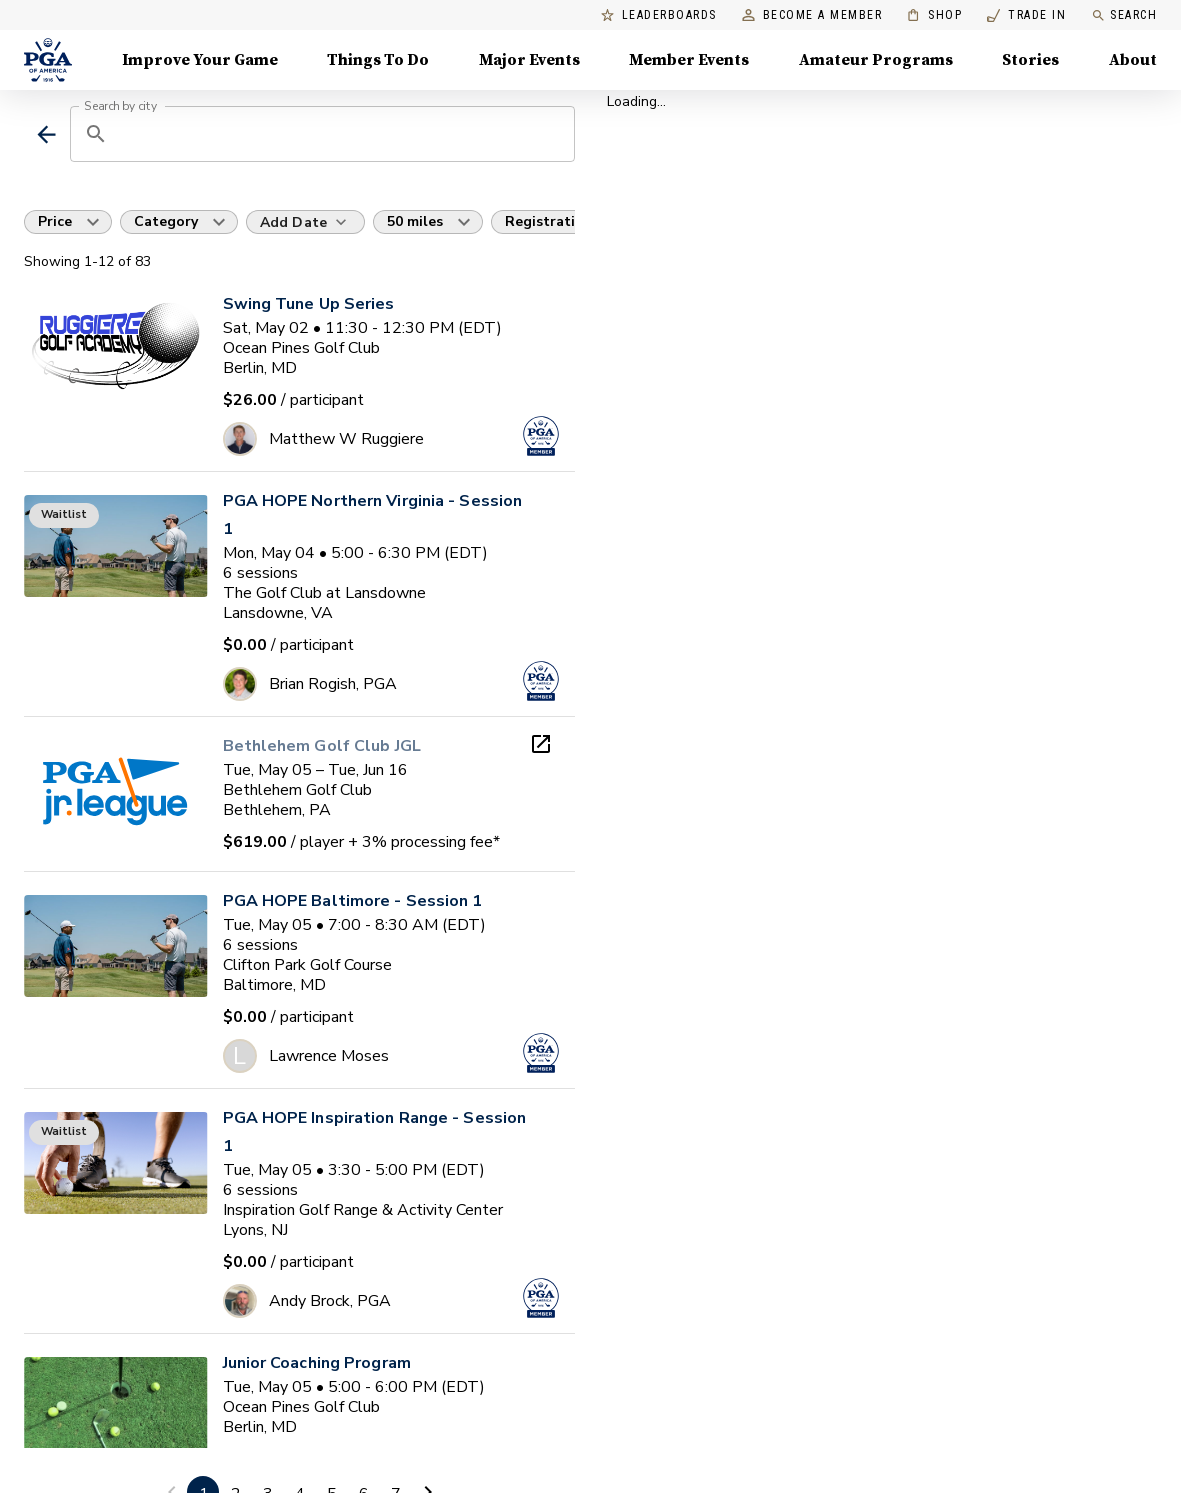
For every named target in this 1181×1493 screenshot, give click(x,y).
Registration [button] (549, 221)
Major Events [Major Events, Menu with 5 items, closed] (529, 60)
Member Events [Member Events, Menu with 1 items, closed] (689, 60)
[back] (46, 134)
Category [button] (166, 221)
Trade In (1026, 15)
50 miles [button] (415, 221)
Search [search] (1124, 15)
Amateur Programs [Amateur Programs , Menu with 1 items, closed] (876, 60)
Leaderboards (659, 15)
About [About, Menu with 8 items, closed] (1133, 60)
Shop (934, 15)
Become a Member (812, 15)
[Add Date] (305, 222)
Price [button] (55, 221)
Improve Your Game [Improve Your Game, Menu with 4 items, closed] (200, 60)
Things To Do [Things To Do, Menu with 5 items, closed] (378, 60)
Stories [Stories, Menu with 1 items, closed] (1030, 60)
